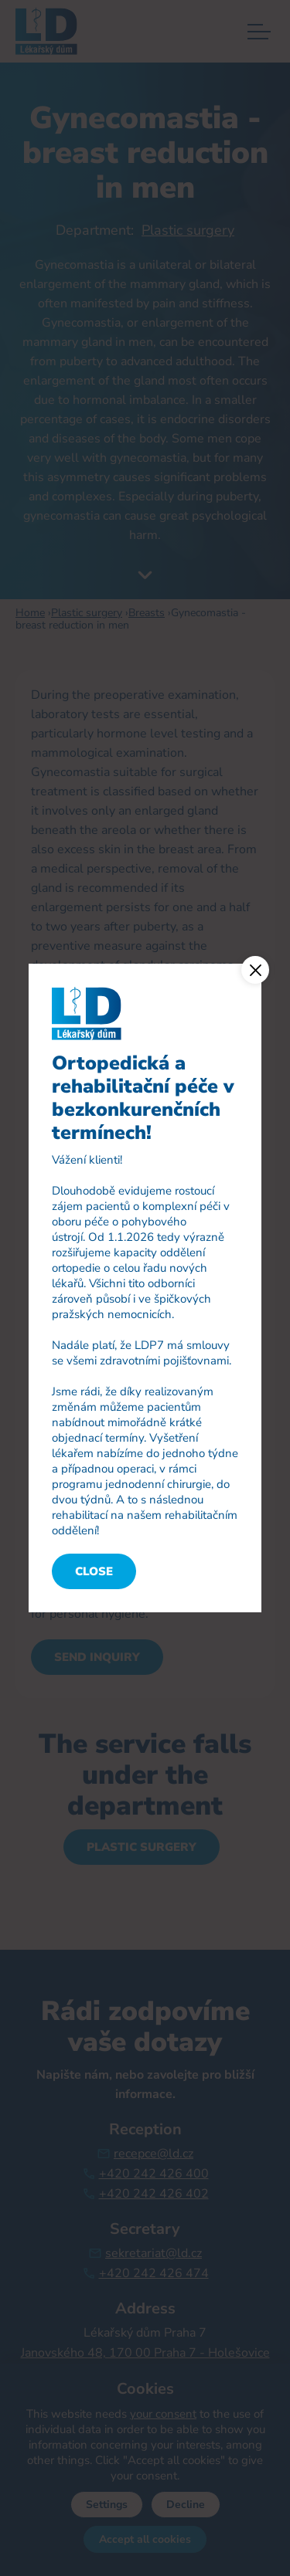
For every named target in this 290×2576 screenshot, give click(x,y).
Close (94, 1571)
